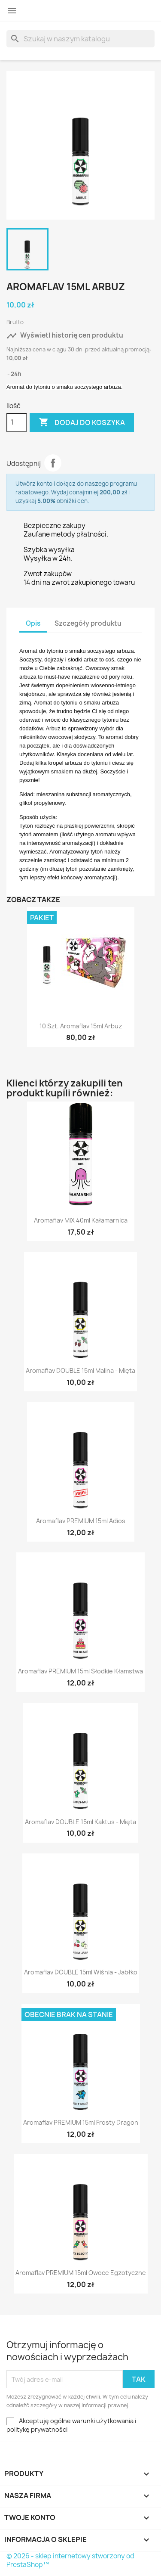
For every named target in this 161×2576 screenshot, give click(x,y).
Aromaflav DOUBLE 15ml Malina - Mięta (80, 1370)
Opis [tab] (33, 623)
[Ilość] (16, 422)
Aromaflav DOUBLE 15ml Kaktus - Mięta (80, 1822)
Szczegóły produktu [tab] (88, 623)
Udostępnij (52, 463)
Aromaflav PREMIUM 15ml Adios (80, 1521)
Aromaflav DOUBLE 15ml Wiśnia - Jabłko (80, 1972)
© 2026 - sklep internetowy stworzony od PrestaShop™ (70, 2560)
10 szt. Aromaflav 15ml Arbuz (80, 1026)
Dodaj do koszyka (82, 422)
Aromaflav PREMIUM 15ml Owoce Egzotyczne (80, 2273)
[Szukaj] (80, 38)
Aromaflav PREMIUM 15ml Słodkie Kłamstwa (80, 1671)
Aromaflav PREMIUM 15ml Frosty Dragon (80, 2122)
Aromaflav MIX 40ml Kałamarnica (81, 1220)
